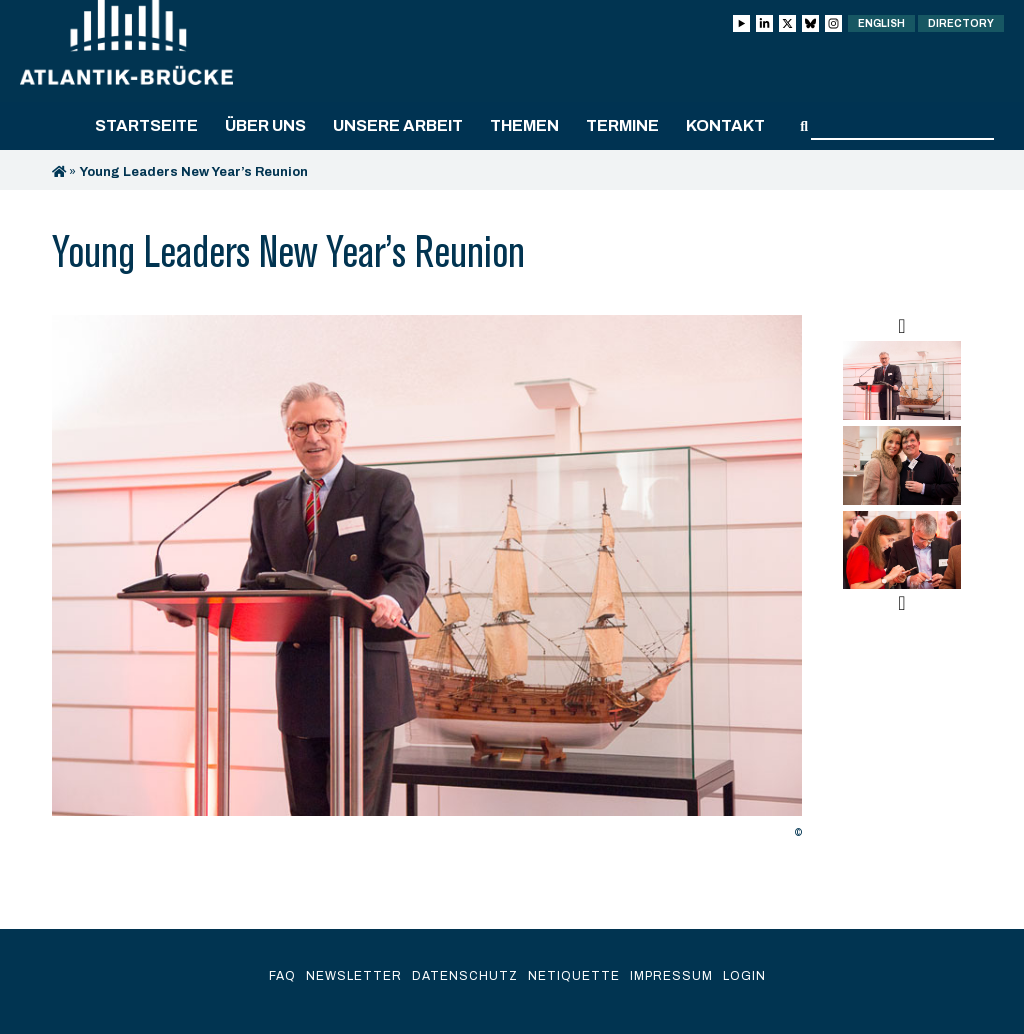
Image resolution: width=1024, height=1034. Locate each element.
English (881, 23)
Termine (622, 125)
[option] (427, 582)
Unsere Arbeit (398, 125)
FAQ (282, 976)
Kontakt (725, 125)
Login (744, 976)
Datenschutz (465, 976)
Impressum (671, 976)
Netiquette (574, 976)
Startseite (146, 125)
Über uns (265, 125)
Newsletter (354, 976)
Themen (524, 125)
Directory (961, 23)
